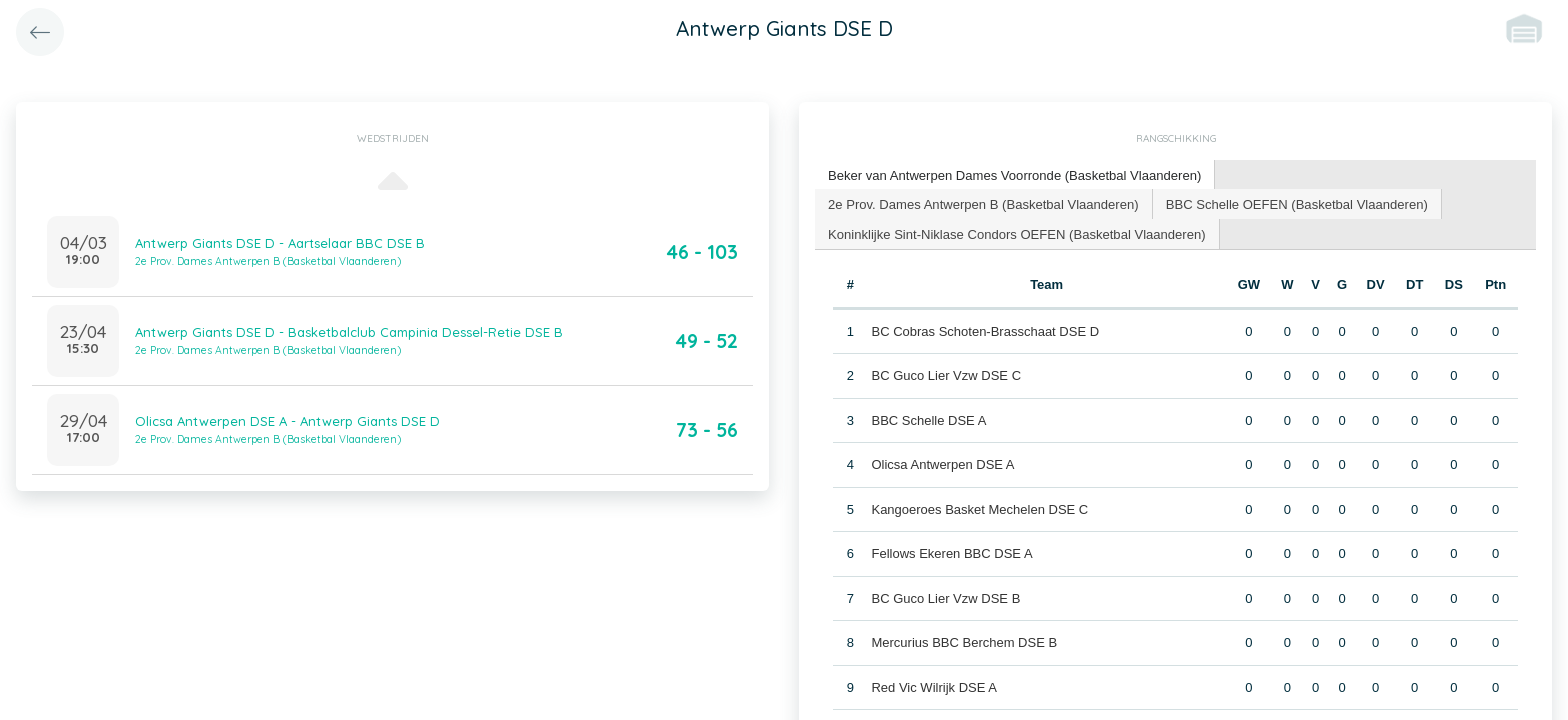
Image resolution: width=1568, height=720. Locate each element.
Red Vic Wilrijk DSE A (933, 686)
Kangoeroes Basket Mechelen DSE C (979, 508)
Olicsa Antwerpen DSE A (942, 464)
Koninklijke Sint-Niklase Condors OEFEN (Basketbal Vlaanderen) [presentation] (1016, 232)
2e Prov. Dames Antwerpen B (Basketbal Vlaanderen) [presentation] (982, 202)
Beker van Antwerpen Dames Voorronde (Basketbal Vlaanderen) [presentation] (1013, 174)
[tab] (1014, 175)
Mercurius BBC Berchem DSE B (964, 642)
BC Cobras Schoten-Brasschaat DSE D (985, 330)
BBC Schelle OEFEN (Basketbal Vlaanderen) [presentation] (1294, 202)
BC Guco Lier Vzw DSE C (946, 375)
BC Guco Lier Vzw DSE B (945, 597)
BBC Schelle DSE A (928, 419)
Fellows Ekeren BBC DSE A (951, 553)
